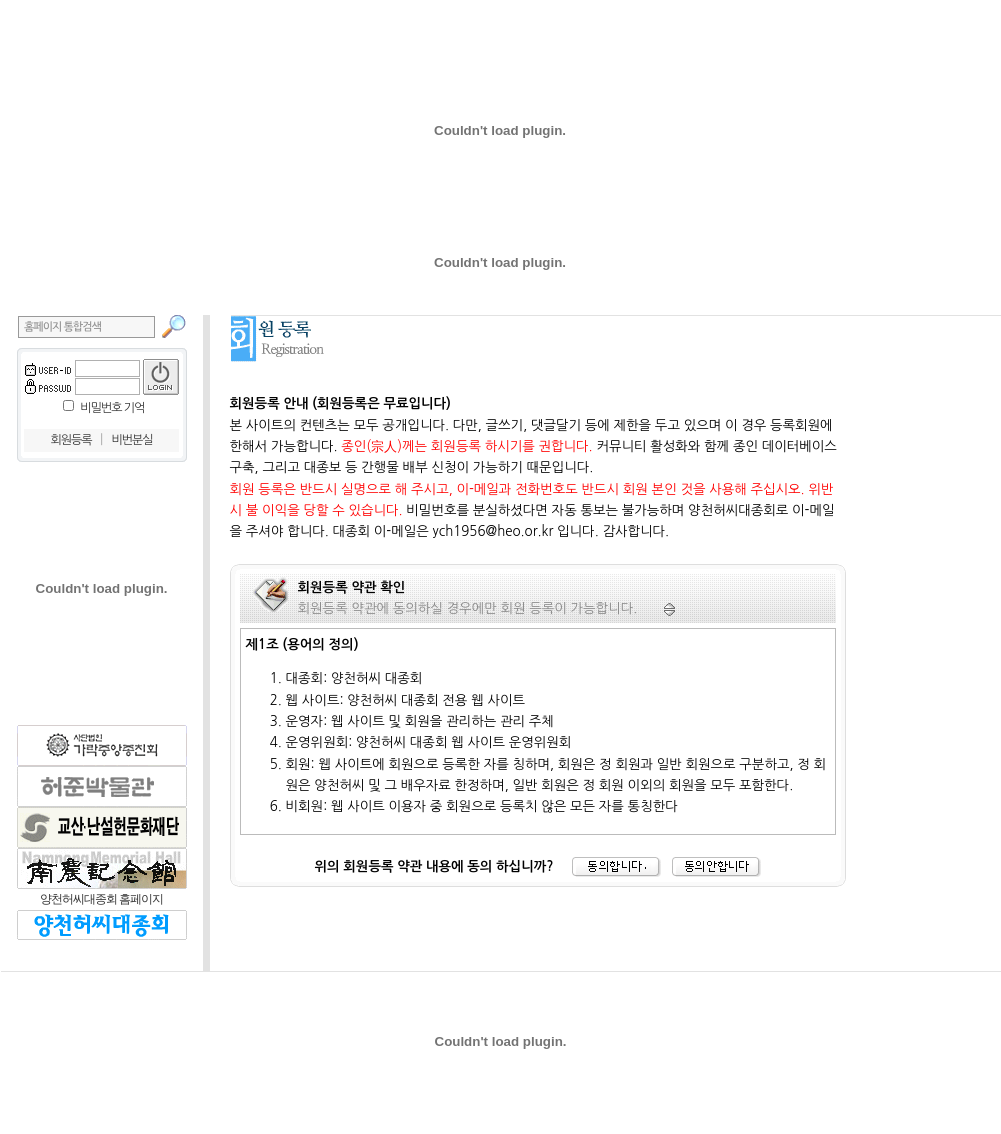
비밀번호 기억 (112, 408)
